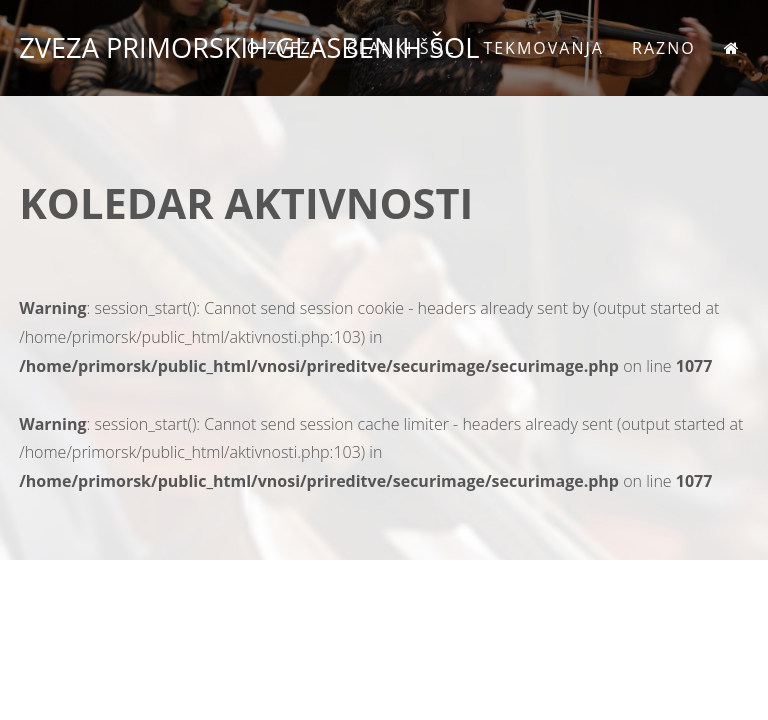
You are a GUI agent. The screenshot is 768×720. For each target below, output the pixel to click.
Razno (664, 48)
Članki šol (401, 48)
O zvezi (283, 48)
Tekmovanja (543, 48)
